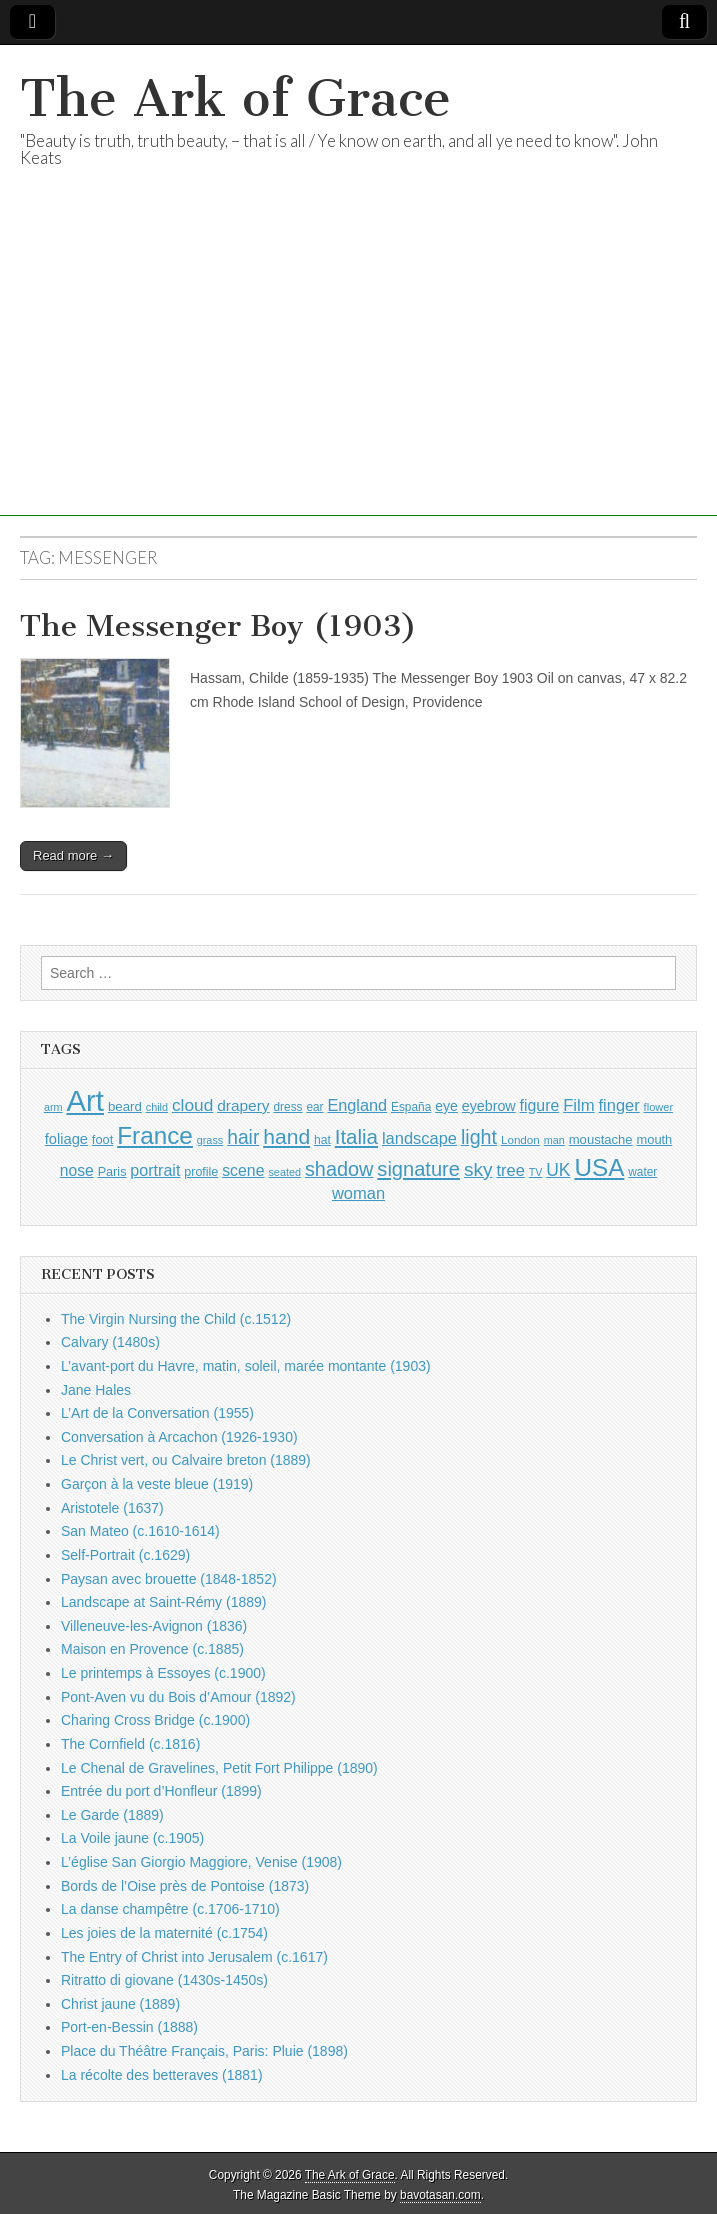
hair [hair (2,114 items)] (243, 1137)
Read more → (73, 855)
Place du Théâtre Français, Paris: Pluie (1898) (204, 2051)
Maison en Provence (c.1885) (152, 1649)
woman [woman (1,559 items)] (358, 1193)
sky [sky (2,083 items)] (478, 1169)
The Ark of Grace (235, 98)
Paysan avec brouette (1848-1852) (169, 1579)
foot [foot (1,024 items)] (102, 1139)
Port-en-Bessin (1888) (129, 2027)
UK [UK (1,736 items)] (558, 1170)
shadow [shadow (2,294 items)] (339, 1169)
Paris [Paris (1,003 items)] (112, 1172)
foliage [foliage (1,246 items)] (66, 1139)
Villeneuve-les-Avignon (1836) (154, 1626)
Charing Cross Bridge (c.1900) (155, 1720)
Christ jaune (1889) (120, 2004)
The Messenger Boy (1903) (218, 626)
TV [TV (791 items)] (536, 1172)
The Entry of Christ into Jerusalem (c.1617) (194, 1957)
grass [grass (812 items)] (210, 1140)
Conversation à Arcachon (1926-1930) (179, 1437)
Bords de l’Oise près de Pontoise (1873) (185, 1886)
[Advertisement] (358, 376)
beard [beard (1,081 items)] (125, 1106)
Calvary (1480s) (110, 1342)
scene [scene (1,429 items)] (243, 1170)
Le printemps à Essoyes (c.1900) (163, 1673)
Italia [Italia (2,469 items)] (356, 1136)
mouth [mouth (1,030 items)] (655, 1139)
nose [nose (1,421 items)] (77, 1170)
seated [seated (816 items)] (284, 1172)
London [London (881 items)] (520, 1139)
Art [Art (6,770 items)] (85, 1100)
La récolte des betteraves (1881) (162, 2075)
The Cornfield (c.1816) (130, 1744)
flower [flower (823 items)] (658, 1107)
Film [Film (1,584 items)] (578, 1105)
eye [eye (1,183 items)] (446, 1106)
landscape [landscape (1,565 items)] (419, 1138)
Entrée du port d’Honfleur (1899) (161, 1791)
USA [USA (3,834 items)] (599, 1167)
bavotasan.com (440, 2195)
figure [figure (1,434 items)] (540, 1105)
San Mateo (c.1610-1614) (140, 1531)
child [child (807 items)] (157, 1107)
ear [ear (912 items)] (314, 1107)
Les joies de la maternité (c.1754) (164, 1933)
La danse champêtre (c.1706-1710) (170, 1909)
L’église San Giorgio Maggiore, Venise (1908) (201, 1862)
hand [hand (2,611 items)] (286, 1136)
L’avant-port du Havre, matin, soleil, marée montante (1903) (246, 1366)
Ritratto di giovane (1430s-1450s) (164, 1980)
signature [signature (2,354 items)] (418, 1169)
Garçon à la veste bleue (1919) (157, 1484)
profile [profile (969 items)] (201, 1172)
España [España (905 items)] (411, 1107)
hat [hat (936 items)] (322, 1140)
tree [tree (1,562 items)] (510, 1170)
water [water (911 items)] (642, 1172)
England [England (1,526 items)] (357, 1105)
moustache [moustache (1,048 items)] (601, 1139)
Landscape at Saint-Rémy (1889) (163, 1602)
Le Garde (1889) (112, 1815)
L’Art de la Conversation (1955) (157, 1413)
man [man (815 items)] (554, 1140)
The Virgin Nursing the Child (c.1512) (176, 1319)
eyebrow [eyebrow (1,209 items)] (489, 1106)
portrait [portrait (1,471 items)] (155, 1170)
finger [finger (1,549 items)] (619, 1105)
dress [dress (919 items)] (288, 1107)
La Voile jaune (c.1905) (132, 1838)
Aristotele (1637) (112, 1508)
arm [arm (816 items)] (53, 1107)
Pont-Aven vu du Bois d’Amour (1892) (178, 1697)
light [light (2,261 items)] (479, 1137)
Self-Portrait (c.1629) (125, 1555)
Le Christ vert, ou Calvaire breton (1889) (186, 1460)
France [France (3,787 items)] (155, 1135)
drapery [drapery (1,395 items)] (243, 1105)
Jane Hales (96, 1390)
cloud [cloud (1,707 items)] (192, 1105)
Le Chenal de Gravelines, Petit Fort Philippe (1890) (219, 1768)
